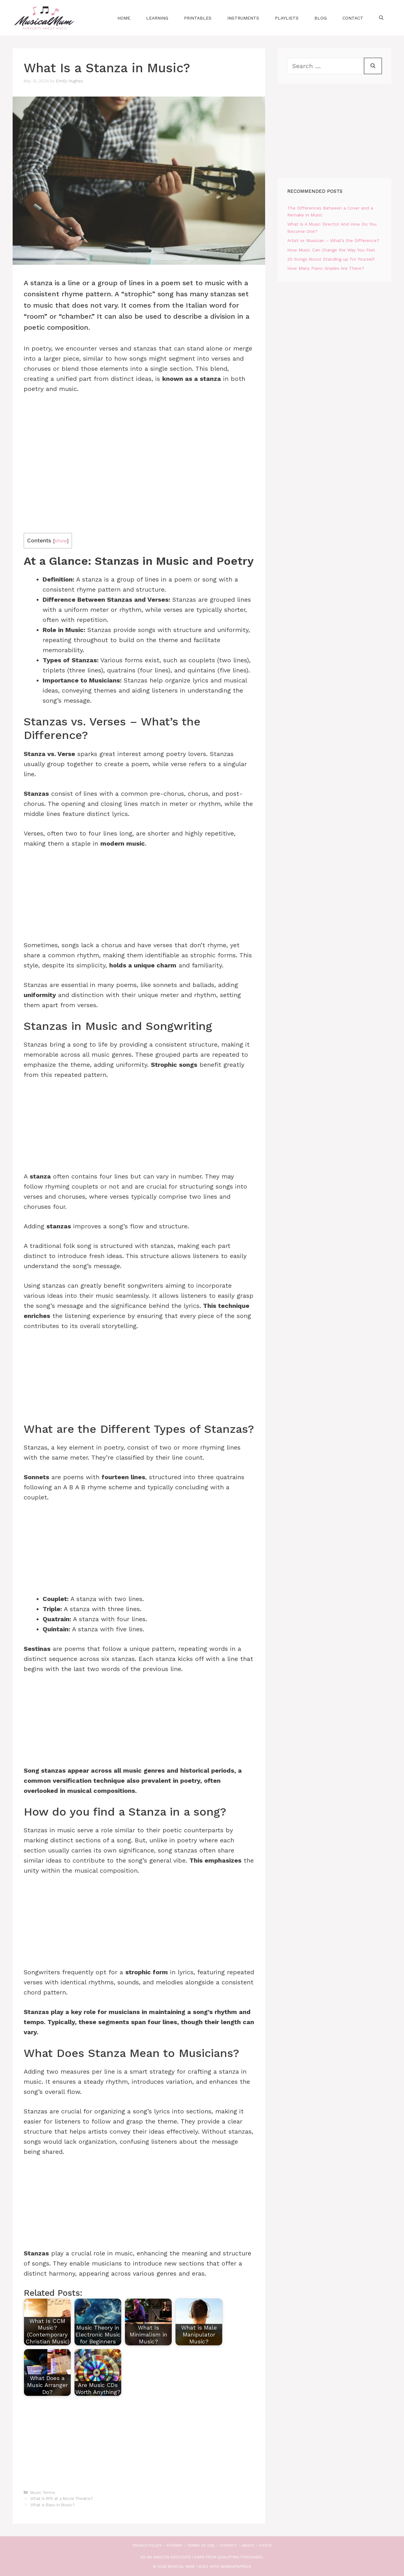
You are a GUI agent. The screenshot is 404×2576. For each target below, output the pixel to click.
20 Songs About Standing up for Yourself (331, 259)
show (61, 541)
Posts (265, 2545)
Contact (352, 18)
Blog (320, 18)
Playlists (287, 18)
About (248, 2545)
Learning (157, 18)
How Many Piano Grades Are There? (325, 268)
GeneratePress (235, 2566)
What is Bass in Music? (52, 2504)
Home (123, 18)
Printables (197, 18)
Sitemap (174, 2545)
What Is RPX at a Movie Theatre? (61, 2498)
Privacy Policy (147, 2545)
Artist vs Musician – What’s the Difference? (333, 240)
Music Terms (42, 2492)
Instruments (243, 18)
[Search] (373, 66)
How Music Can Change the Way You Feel (331, 249)
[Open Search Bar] (381, 18)
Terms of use (201, 2545)
